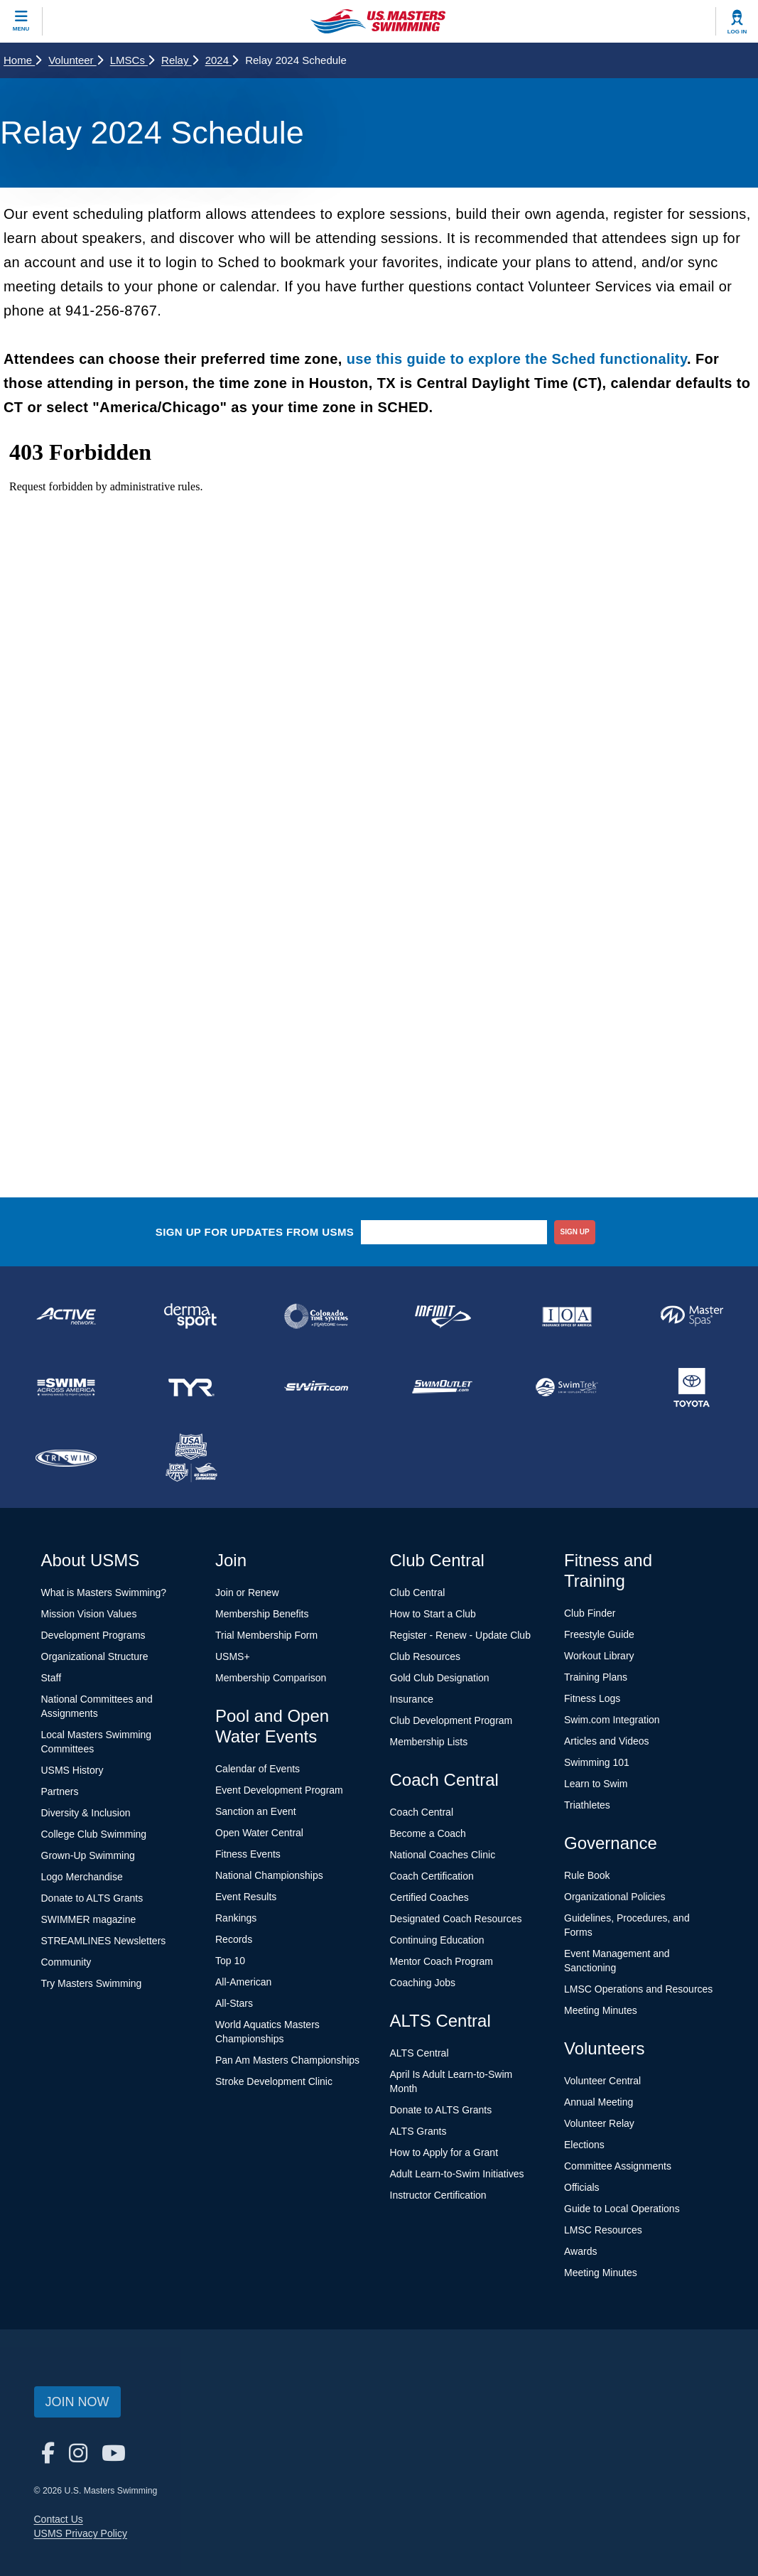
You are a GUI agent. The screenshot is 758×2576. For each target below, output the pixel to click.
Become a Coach (428, 1833)
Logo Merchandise (82, 1876)
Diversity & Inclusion (86, 1812)
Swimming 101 (596, 1762)
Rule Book (587, 1875)
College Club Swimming (94, 1834)
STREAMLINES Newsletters (103, 1940)
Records (233, 1939)
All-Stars (234, 2003)
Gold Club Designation (439, 1677)
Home (22, 60)
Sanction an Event (255, 1811)
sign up (575, 1232)
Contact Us (58, 2519)
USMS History (72, 1770)
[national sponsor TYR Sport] (191, 1387)
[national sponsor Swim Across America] (66, 1387)
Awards (580, 2251)
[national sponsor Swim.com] (316, 1387)
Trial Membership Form (266, 1635)
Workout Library (599, 1655)
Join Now (77, 2402)
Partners (60, 1791)
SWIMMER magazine (88, 1919)
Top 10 (230, 1960)
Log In (737, 31)
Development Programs (93, 1635)
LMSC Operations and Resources (638, 1989)
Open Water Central (259, 1832)
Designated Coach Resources (456, 1918)
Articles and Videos (606, 1741)
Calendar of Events (257, 1768)
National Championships (269, 1875)
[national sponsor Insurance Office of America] (567, 1316)
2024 (222, 60)
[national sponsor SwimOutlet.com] (441, 1387)
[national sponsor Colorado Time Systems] (316, 1316)
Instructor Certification (438, 2195)
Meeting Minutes (600, 2010)
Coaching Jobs (423, 1982)
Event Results (245, 1896)
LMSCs (132, 60)
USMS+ (232, 1656)
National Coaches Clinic (443, 1854)
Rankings (235, 1918)
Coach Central (422, 1812)
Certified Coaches (429, 1897)
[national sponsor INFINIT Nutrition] (441, 1316)
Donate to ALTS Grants (92, 1898)
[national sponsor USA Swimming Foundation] (191, 1458)
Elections (584, 2144)
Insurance (411, 1699)
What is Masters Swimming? (104, 1592)
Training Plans (595, 1677)
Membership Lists (429, 1741)
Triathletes (587, 1805)
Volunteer (75, 60)
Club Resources (425, 1656)
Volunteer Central (602, 2080)
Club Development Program (451, 1720)
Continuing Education (437, 1940)
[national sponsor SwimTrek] (567, 1387)
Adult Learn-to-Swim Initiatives (457, 2173)
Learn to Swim (595, 1783)
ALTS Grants (418, 2131)
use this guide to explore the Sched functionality (517, 359)
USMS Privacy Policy (80, 2533)
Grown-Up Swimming (88, 1855)
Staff (51, 1677)
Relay (179, 60)
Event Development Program (279, 1790)
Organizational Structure (94, 1656)
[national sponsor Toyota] (692, 1387)
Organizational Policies (614, 1896)
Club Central (417, 1592)
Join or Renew (247, 1592)
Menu (21, 29)
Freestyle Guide (599, 1634)
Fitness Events (248, 1854)
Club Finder (589, 1613)
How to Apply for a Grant (444, 2152)
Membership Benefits (262, 1614)
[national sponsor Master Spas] (692, 1316)
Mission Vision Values (89, 1614)
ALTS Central (419, 2053)
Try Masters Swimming (91, 1983)
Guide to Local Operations (622, 2208)
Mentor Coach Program (442, 1961)
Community (66, 1962)
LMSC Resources (603, 2230)
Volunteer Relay (599, 2123)
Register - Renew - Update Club (460, 1635)
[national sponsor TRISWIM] (66, 1458)
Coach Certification (432, 1876)
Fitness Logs (592, 1698)
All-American (243, 1982)
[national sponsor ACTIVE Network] (66, 1316)
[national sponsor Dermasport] (191, 1316)
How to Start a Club (433, 1614)
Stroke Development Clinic (273, 2081)
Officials (582, 2187)
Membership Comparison (270, 1677)
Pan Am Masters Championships (287, 2060)
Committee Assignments (617, 2166)
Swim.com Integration (612, 1719)
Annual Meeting (598, 2102)
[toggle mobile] (21, 21)
